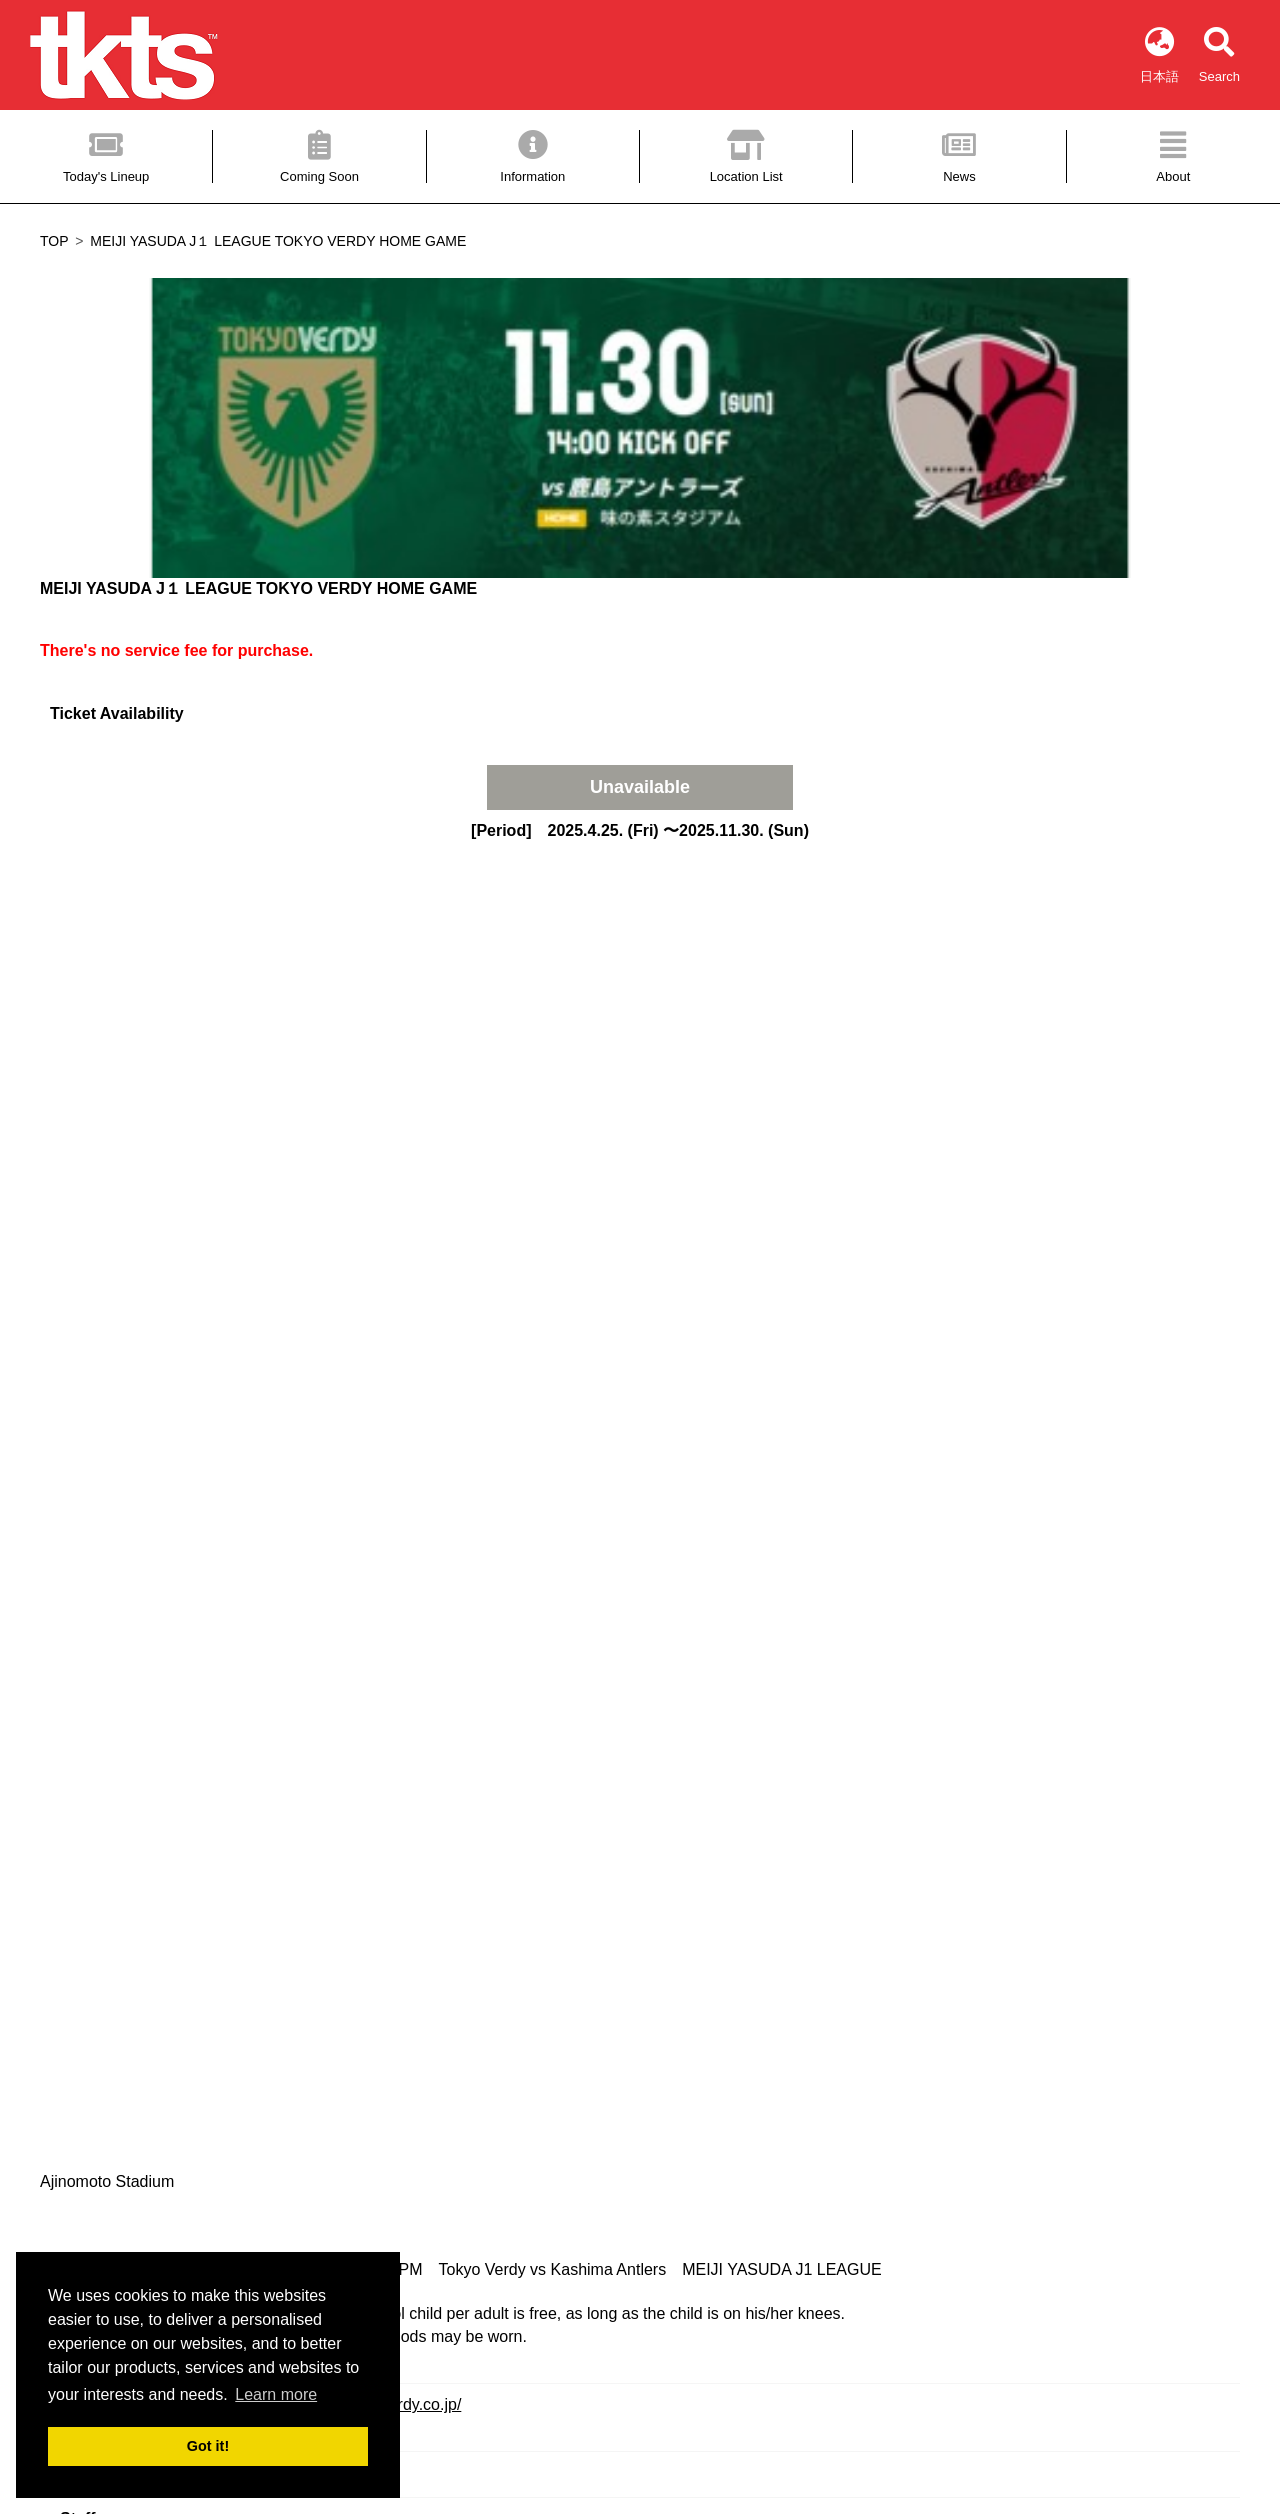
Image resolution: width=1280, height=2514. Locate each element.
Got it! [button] (208, 2446)
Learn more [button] (276, 2394)
